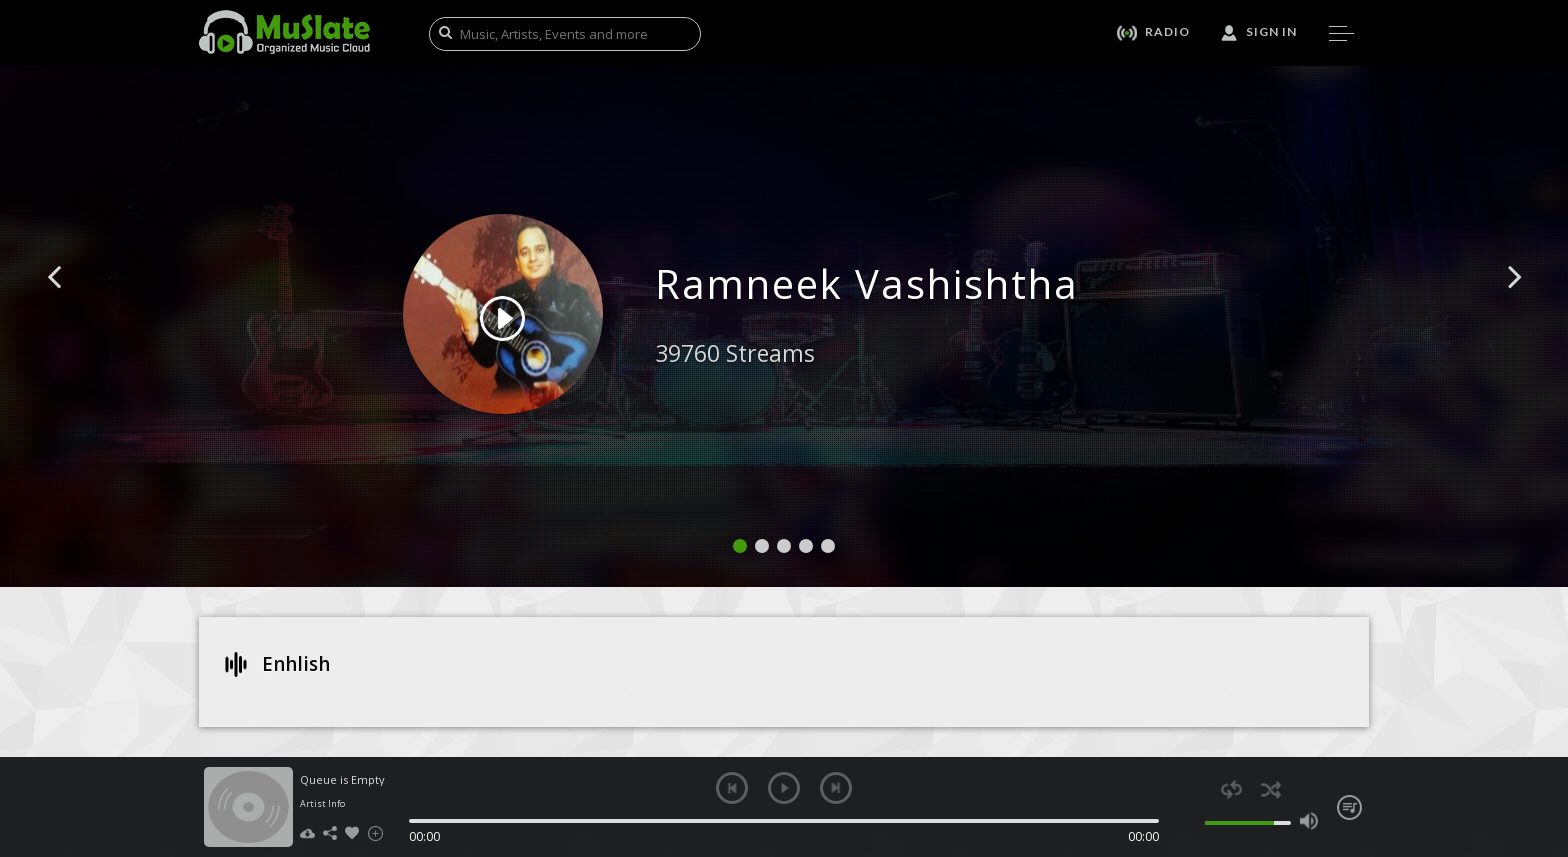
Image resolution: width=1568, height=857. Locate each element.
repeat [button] (1231, 789)
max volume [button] (1308, 821)
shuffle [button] (1270, 789)
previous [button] (732, 788)
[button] (77, 307)
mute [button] (1193, 821)
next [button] (836, 788)
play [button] (784, 788)
